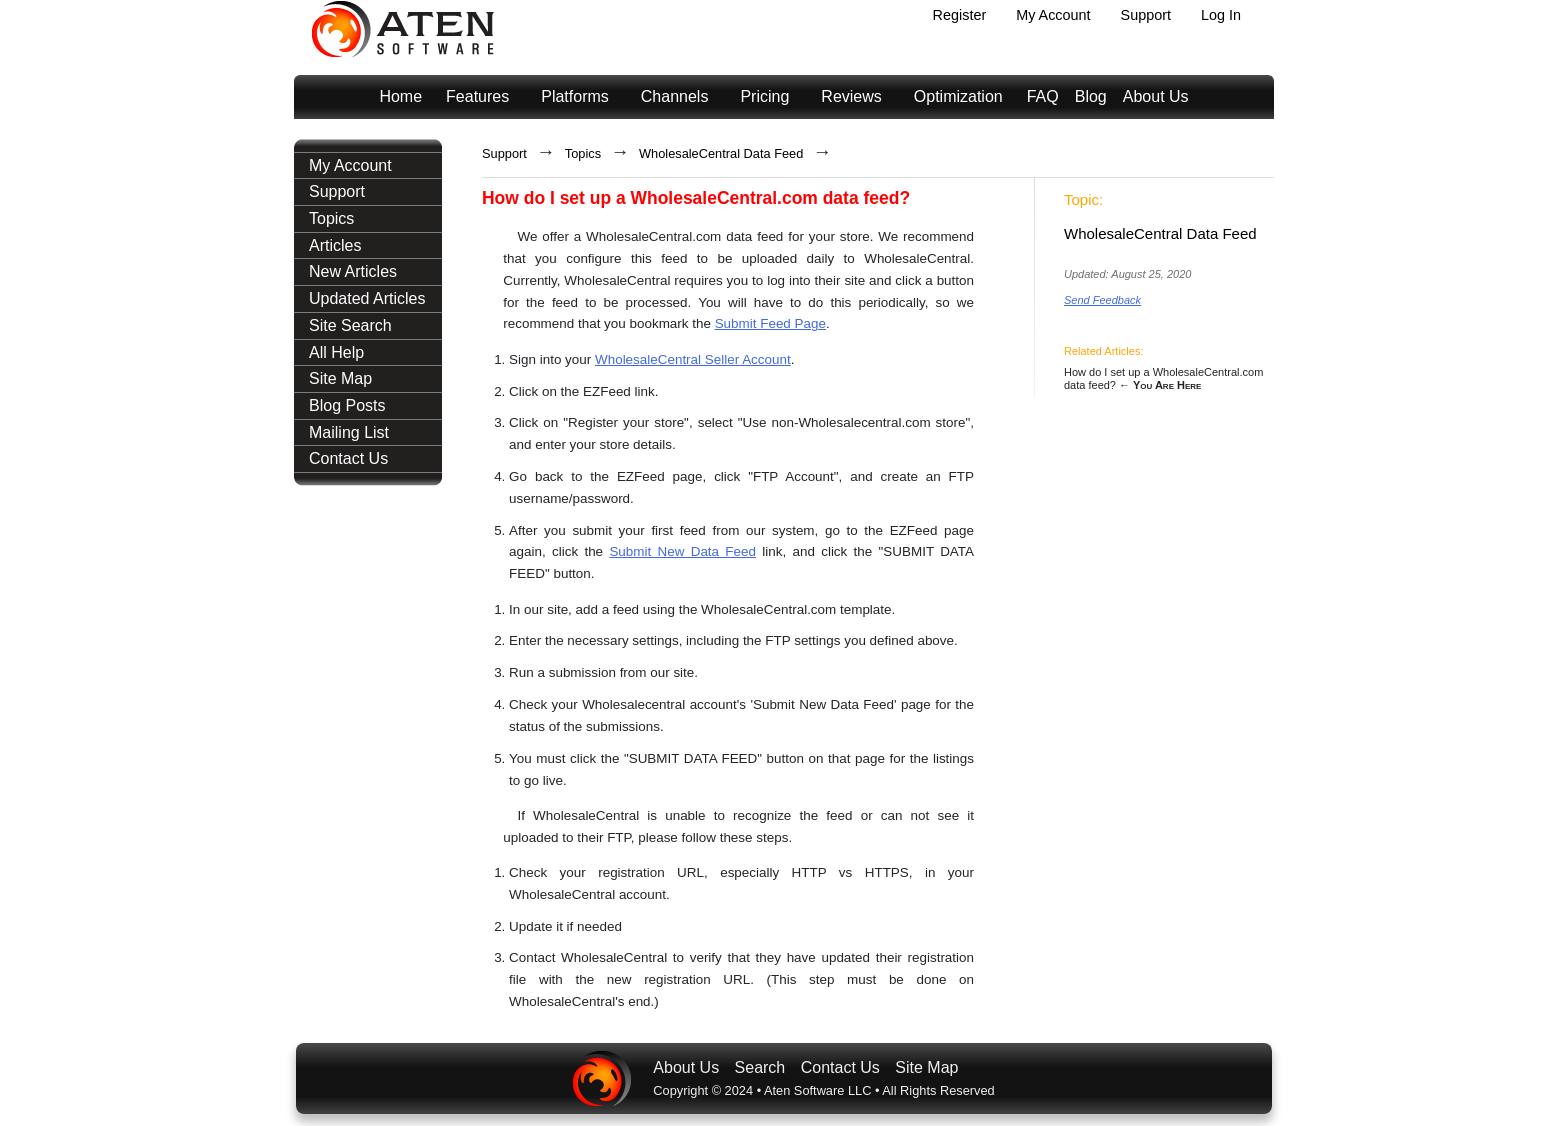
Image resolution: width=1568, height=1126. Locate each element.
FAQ (1043, 96)
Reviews (851, 96)
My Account (1053, 15)
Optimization (958, 96)
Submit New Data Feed (682, 551)
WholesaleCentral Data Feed (721, 153)
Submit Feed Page (770, 323)
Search (760, 1067)
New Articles (353, 271)
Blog (1091, 96)
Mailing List (349, 432)
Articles (335, 245)
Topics (331, 218)
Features (477, 96)
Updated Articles (367, 298)
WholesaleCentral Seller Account (693, 359)
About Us (1156, 96)
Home (400, 96)
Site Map (340, 378)
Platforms (575, 96)
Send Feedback (1102, 300)
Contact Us (348, 458)
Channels (675, 96)
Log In (1221, 15)
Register (960, 15)
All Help (336, 352)
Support (1146, 15)
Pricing (764, 96)
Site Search (350, 325)
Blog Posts (347, 405)
